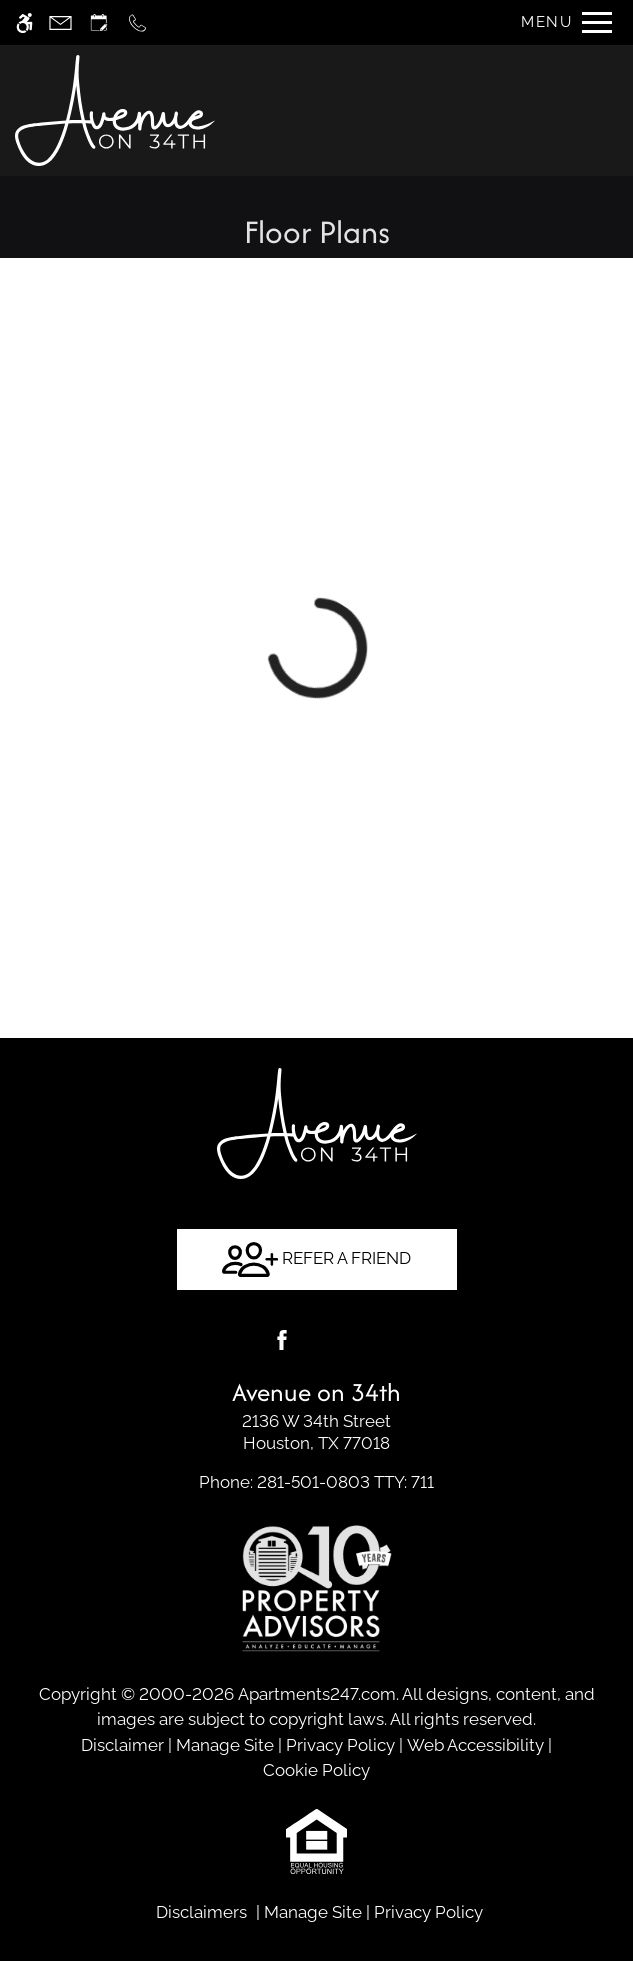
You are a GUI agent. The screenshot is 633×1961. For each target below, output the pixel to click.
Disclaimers (201, 1912)
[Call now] (137, 22)
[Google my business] (352, 1340)
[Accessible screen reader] (24, 22)
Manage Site (225, 1745)
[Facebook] (282, 1340)
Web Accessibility (475, 1745)
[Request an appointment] (99, 22)
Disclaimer (122, 1745)
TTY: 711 (316, 1482)
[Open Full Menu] (561, 22)
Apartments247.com (317, 1694)
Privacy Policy (340, 1745)
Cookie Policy (316, 1770)
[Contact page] (60, 22)
